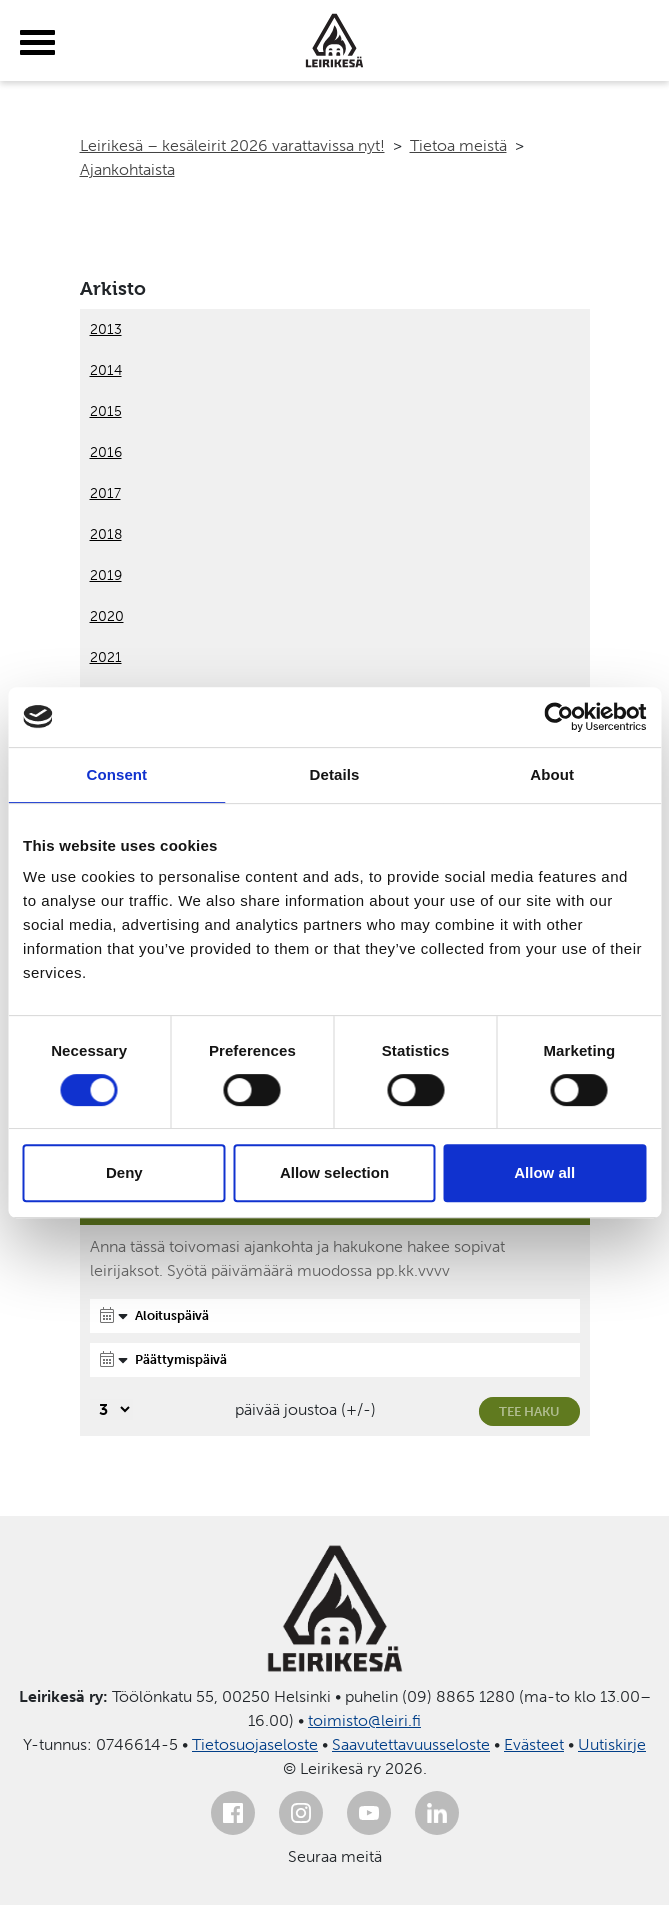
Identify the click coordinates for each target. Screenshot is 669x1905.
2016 (106, 452)
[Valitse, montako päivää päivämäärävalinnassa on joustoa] (111, 1409)
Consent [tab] (116, 774)
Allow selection (334, 1172)
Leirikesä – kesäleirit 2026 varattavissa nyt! (232, 145)
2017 (105, 493)
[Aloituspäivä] (335, 1316)
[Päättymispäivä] (335, 1360)
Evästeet (534, 1744)
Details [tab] (335, 774)
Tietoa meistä (458, 145)
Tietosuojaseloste (255, 1744)
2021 (106, 657)
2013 (106, 329)
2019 (106, 575)
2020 (107, 616)
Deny (124, 1172)
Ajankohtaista (127, 169)
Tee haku (529, 1411)
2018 (106, 534)
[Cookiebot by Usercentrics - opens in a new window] (558, 717)
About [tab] (552, 774)
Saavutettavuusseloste (411, 1744)
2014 (106, 370)
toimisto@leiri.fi (364, 1720)
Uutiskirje (612, 1744)
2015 (106, 411)
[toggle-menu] (37, 43)
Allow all (544, 1172)
